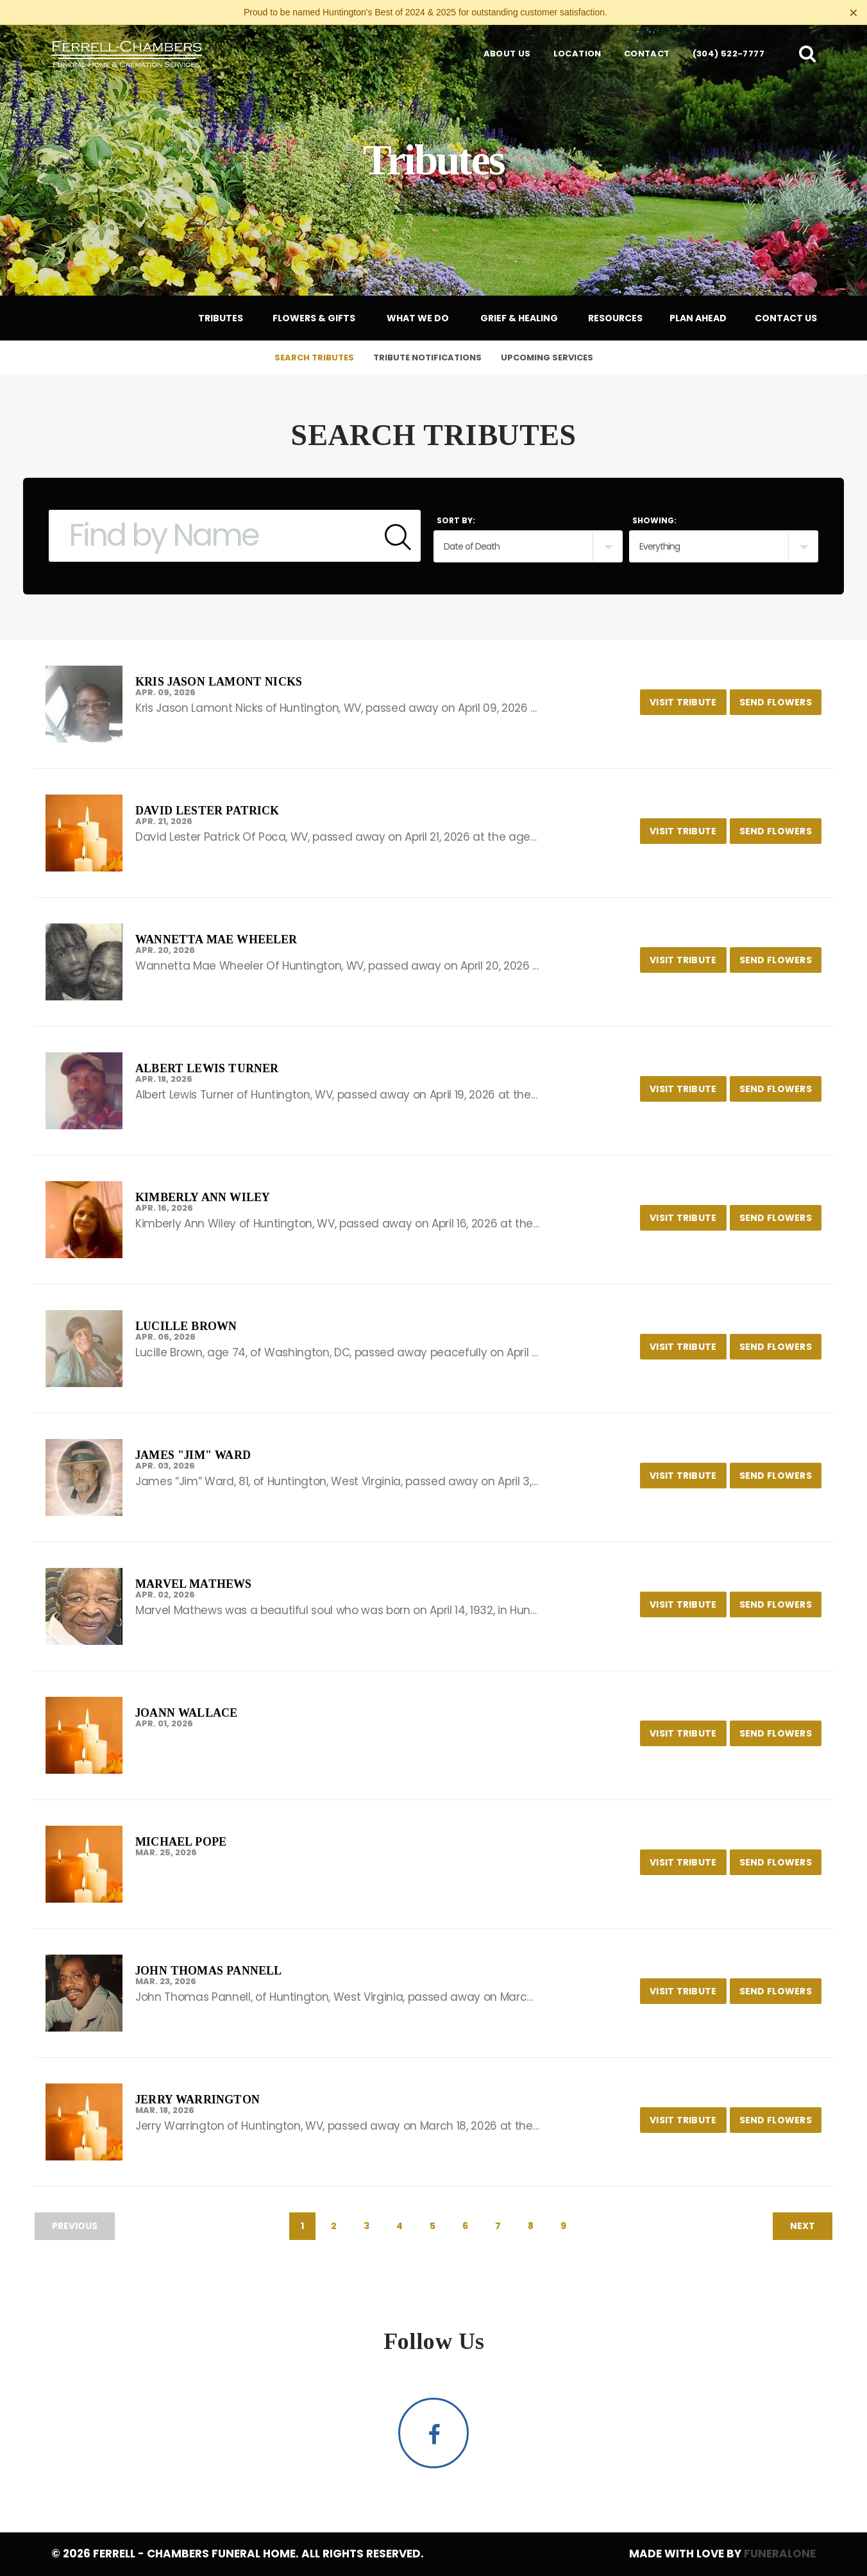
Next (802, 2225)
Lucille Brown (186, 1326)
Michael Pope (180, 1841)
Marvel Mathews (193, 1584)
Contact (647, 53)
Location (577, 53)
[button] (807, 53)
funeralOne (780, 2553)
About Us (507, 53)
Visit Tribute (688, 699)
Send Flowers (780, 699)
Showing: (654, 520)
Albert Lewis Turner (206, 1068)
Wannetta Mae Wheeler (216, 939)
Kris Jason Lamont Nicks (218, 681)
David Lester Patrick (207, 810)
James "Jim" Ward (193, 1455)
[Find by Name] (212, 536)
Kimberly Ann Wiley (202, 1197)
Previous (74, 2225)
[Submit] (398, 536)
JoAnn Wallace (186, 1712)
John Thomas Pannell (208, 1970)
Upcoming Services (547, 357)
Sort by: (456, 520)
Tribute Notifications (427, 357)
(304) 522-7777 (728, 53)
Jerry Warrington (197, 2099)
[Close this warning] (853, 12)
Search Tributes (314, 357)
